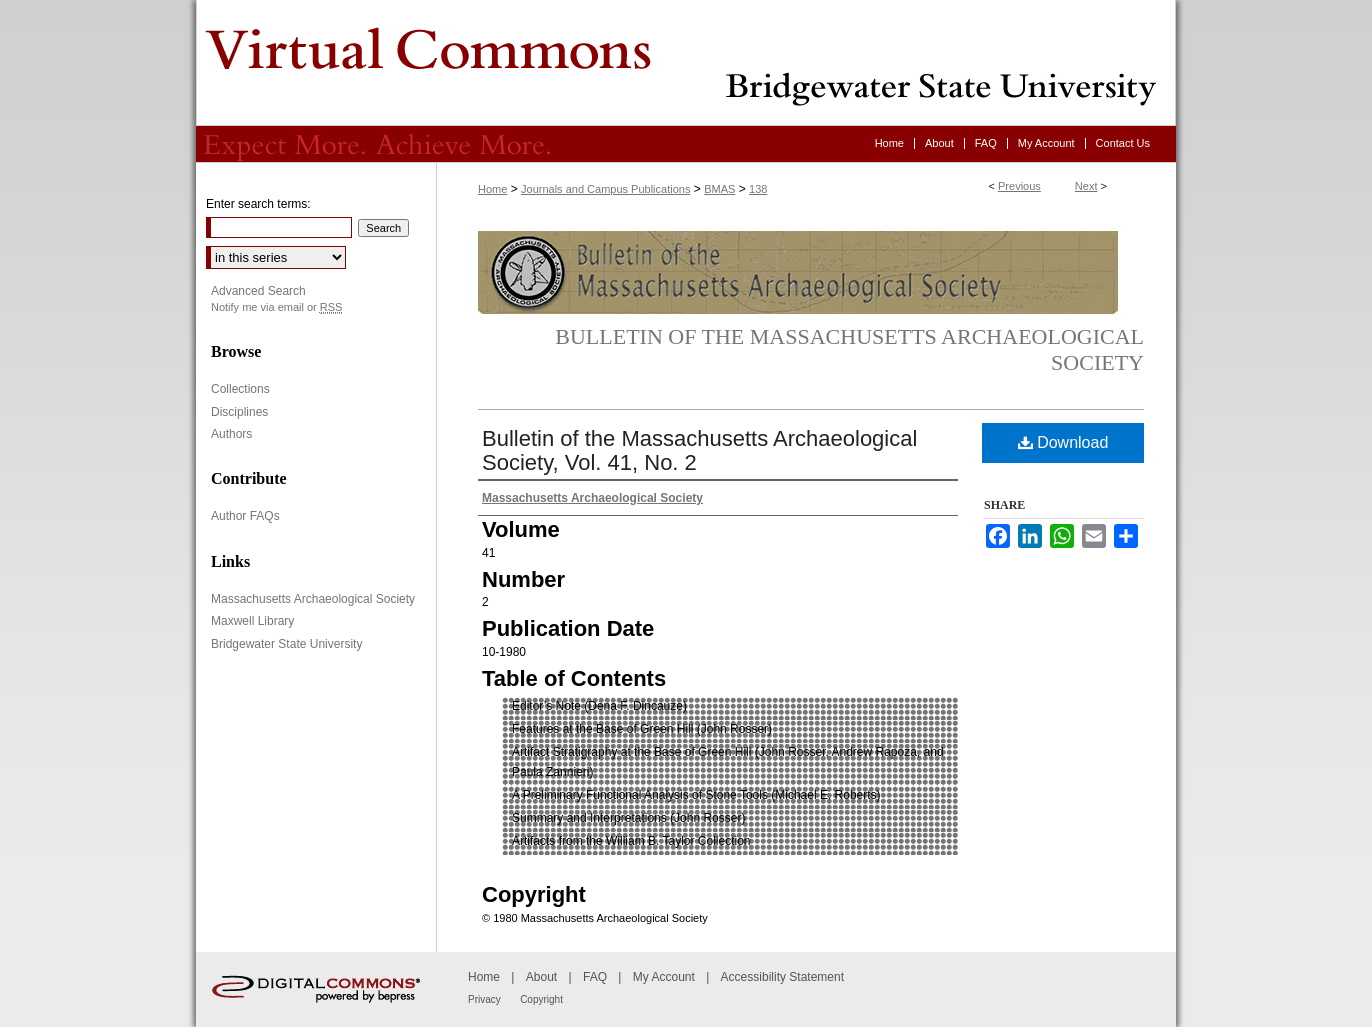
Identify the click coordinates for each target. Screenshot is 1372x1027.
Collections (240, 389)
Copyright (541, 999)
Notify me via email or (276, 307)
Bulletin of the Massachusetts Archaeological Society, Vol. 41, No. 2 (699, 450)
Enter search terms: (258, 204)
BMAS (719, 189)
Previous (1019, 186)
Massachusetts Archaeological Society (313, 599)
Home (492, 189)
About (541, 977)
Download (1063, 442)
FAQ (595, 977)
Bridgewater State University (286, 644)
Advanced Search (258, 291)
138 (758, 189)
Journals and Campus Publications (605, 189)
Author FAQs (245, 516)
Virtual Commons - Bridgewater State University (686, 63)
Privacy (484, 999)
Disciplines (239, 412)
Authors (231, 434)
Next (1086, 186)
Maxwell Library (252, 621)
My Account (664, 977)
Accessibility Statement (782, 977)
